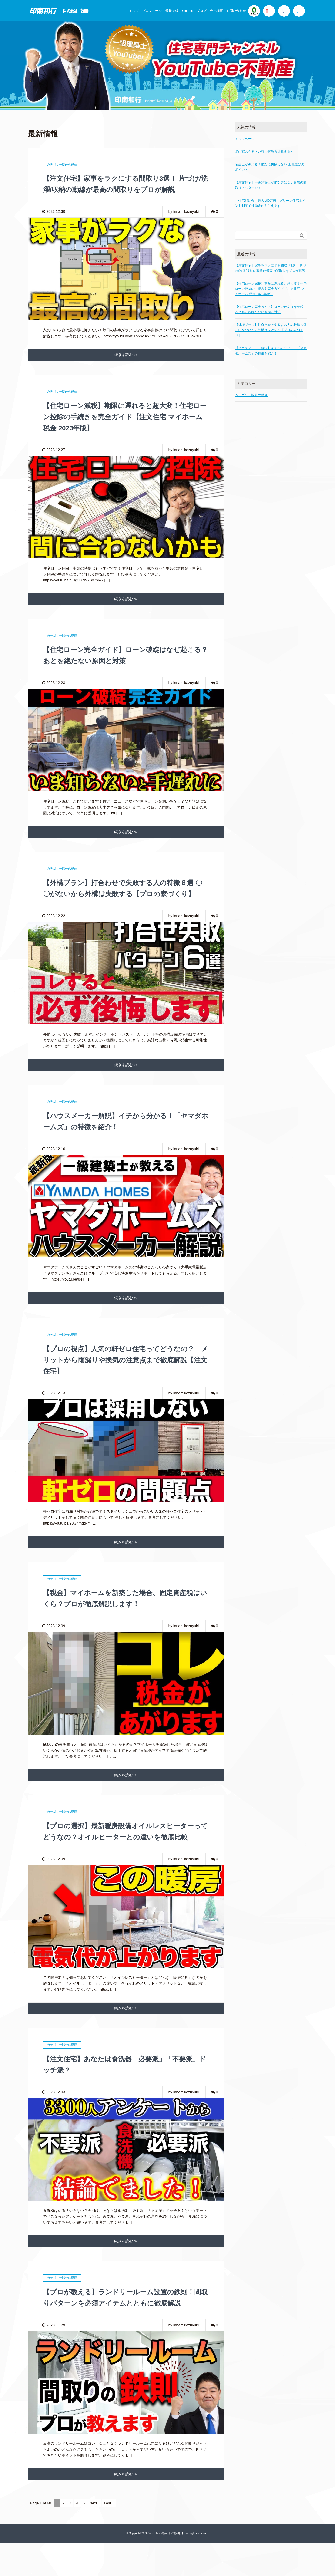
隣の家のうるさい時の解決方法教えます (264, 151)
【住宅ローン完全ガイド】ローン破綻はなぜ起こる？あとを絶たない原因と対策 (271, 309)
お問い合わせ (236, 11)
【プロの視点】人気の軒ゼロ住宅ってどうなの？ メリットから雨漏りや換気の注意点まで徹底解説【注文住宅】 (122, 1371)
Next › (94, 2537)
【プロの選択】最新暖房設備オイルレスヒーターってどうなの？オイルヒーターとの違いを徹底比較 (123, 1848)
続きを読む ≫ (125, 355)
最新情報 (171, 11)
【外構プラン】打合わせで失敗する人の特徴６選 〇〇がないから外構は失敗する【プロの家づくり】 (123, 893)
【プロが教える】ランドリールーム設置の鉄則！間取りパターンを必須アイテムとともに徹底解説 (122, 2325)
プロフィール (152, 11)
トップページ (245, 139)
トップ (134, 11)
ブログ (202, 11)
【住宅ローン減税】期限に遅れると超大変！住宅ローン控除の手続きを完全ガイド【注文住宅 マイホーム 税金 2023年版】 (125, 416)
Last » (109, 2537)
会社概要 (216, 11)
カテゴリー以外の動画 (251, 395)
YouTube (187, 11)
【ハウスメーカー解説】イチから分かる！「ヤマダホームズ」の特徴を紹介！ (271, 350)
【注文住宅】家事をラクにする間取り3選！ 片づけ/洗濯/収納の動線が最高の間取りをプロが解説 (270, 268)
